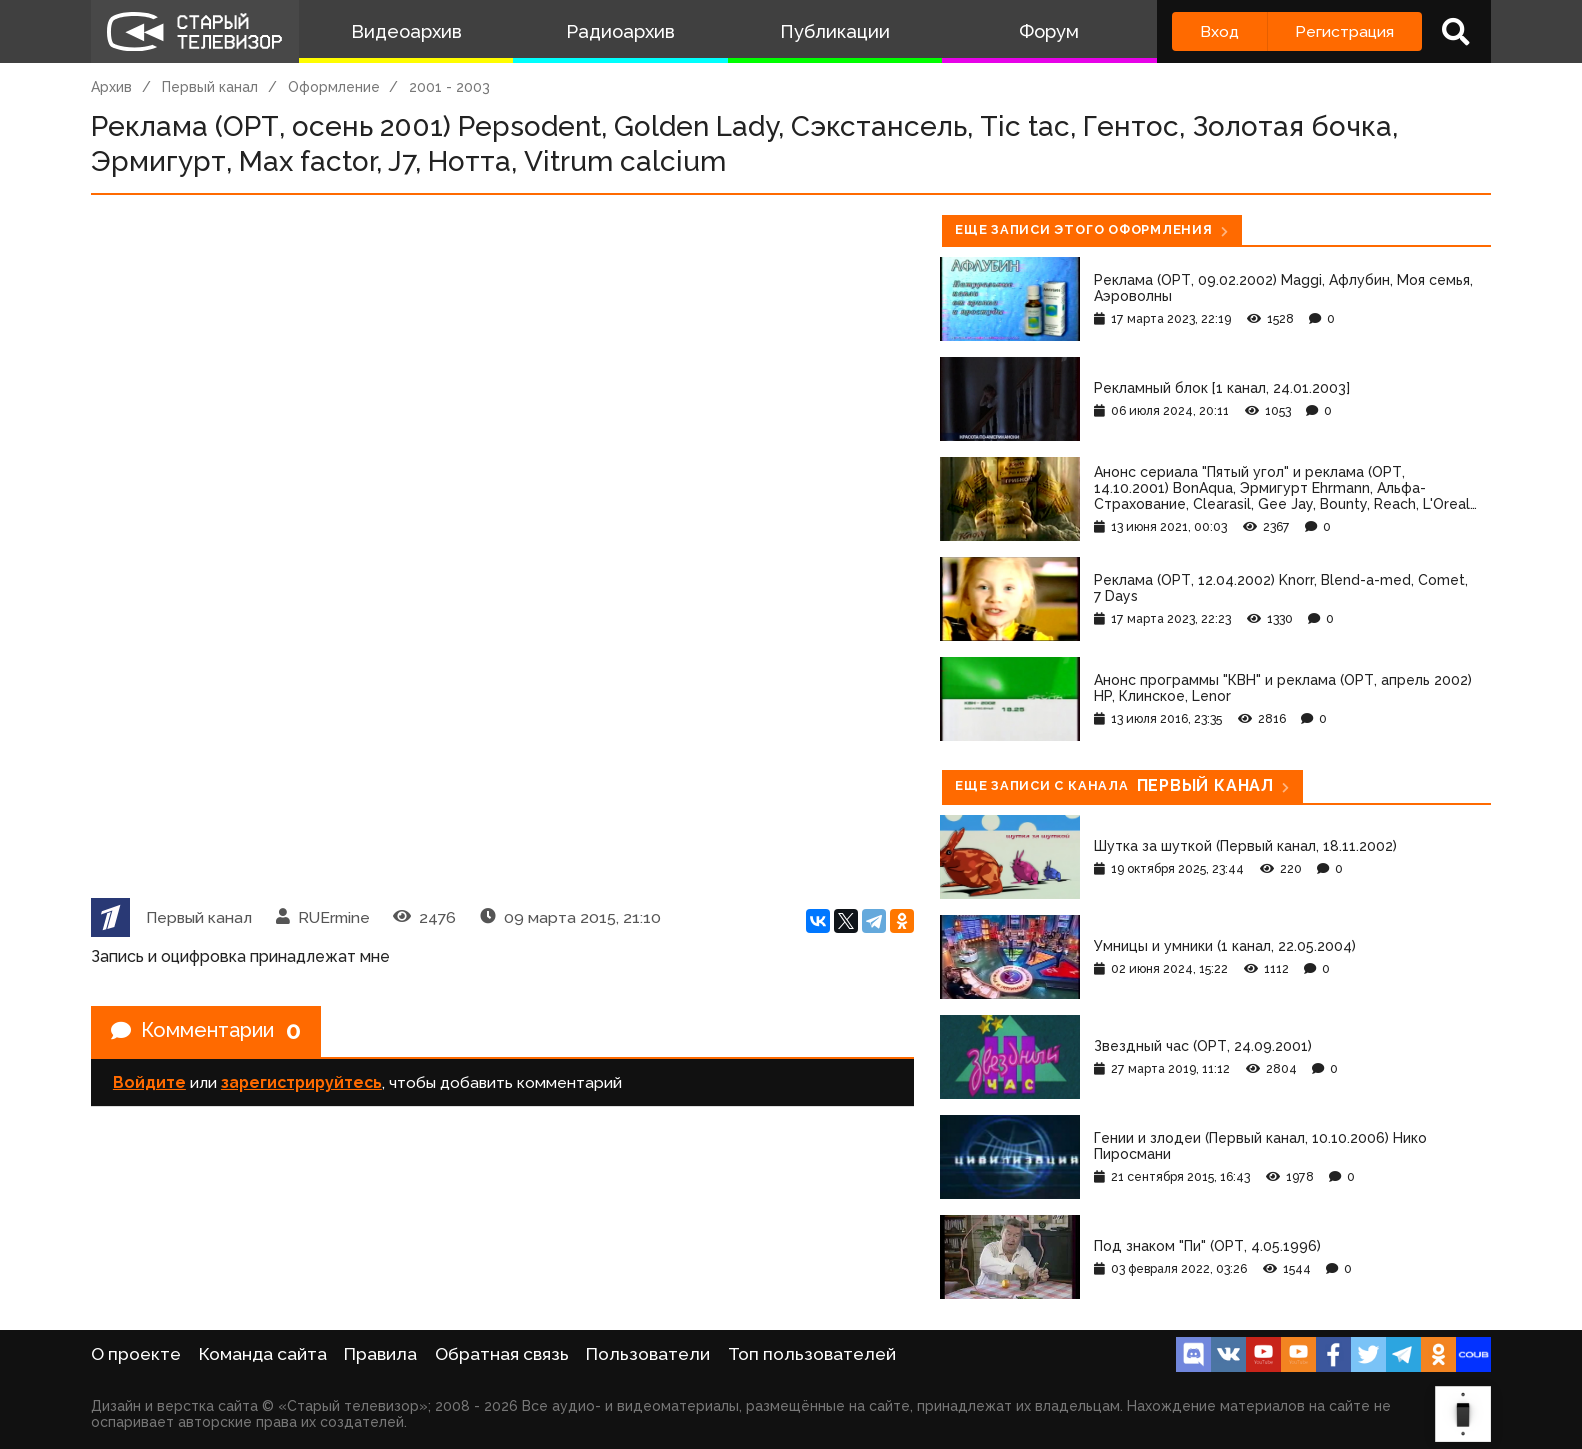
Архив (111, 87)
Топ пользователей (812, 1354)
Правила (380, 1354)
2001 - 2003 (449, 87)
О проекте (136, 1354)
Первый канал (210, 87)
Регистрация (1344, 31)
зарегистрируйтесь (301, 1082)
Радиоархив (620, 31)
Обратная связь (502, 1354)
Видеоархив (406, 31)
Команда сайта (263, 1354)
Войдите (149, 1082)
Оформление (334, 87)
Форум (1049, 31)
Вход (1219, 31)
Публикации (835, 31)
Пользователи (648, 1354)
